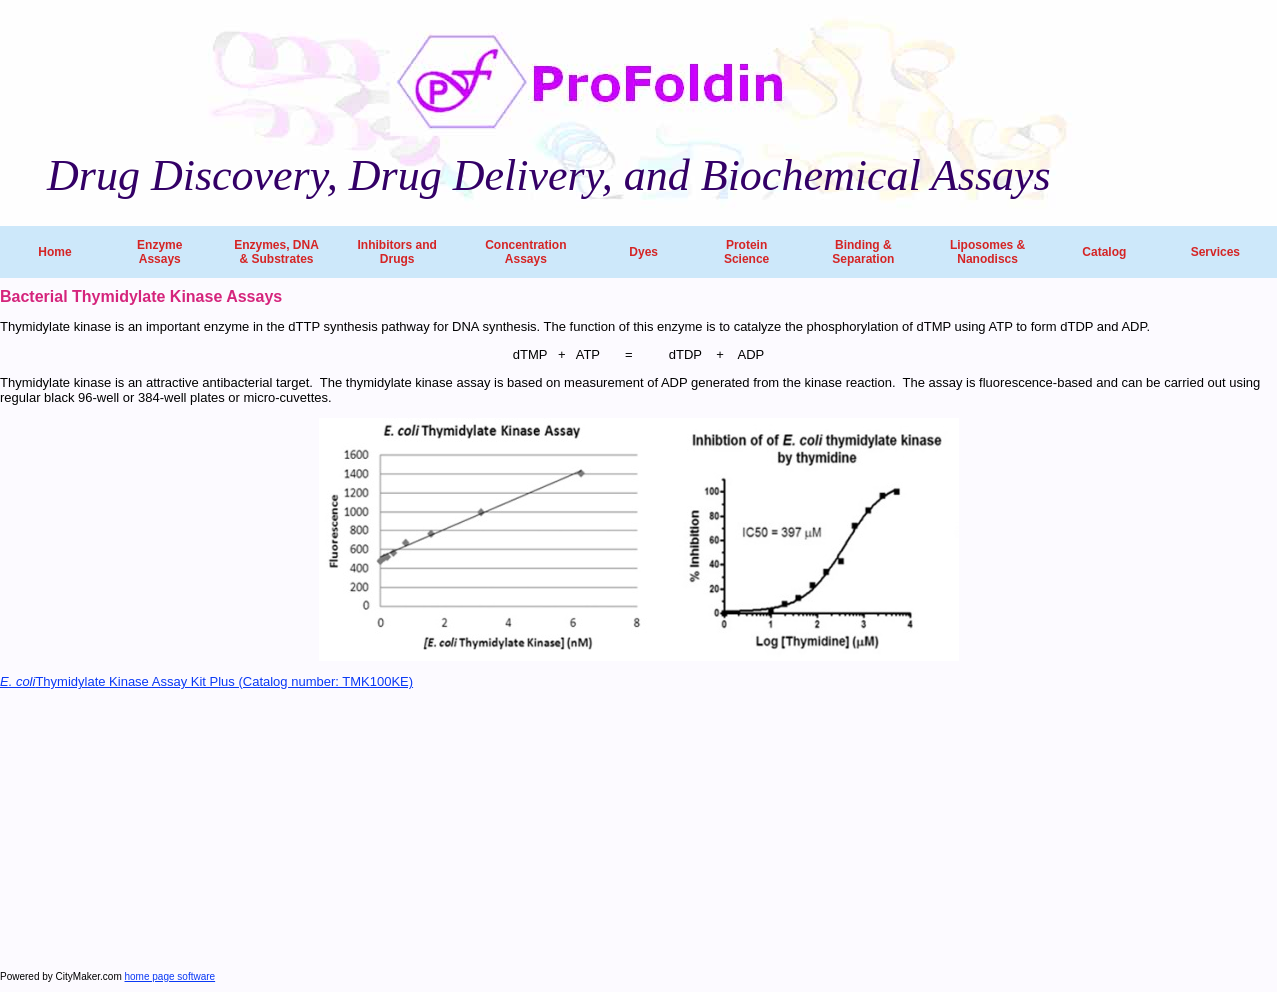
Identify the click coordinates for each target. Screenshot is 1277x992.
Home (54, 252)
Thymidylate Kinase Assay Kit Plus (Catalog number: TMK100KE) (206, 681)
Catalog (1104, 252)
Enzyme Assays (159, 252)
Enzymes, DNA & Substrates (276, 252)
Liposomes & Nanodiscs (987, 252)
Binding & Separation (863, 252)
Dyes (643, 252)
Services (1215, 252)
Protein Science (746, 252)
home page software (170, 976)
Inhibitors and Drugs (396, 252)
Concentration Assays (525, 252)
